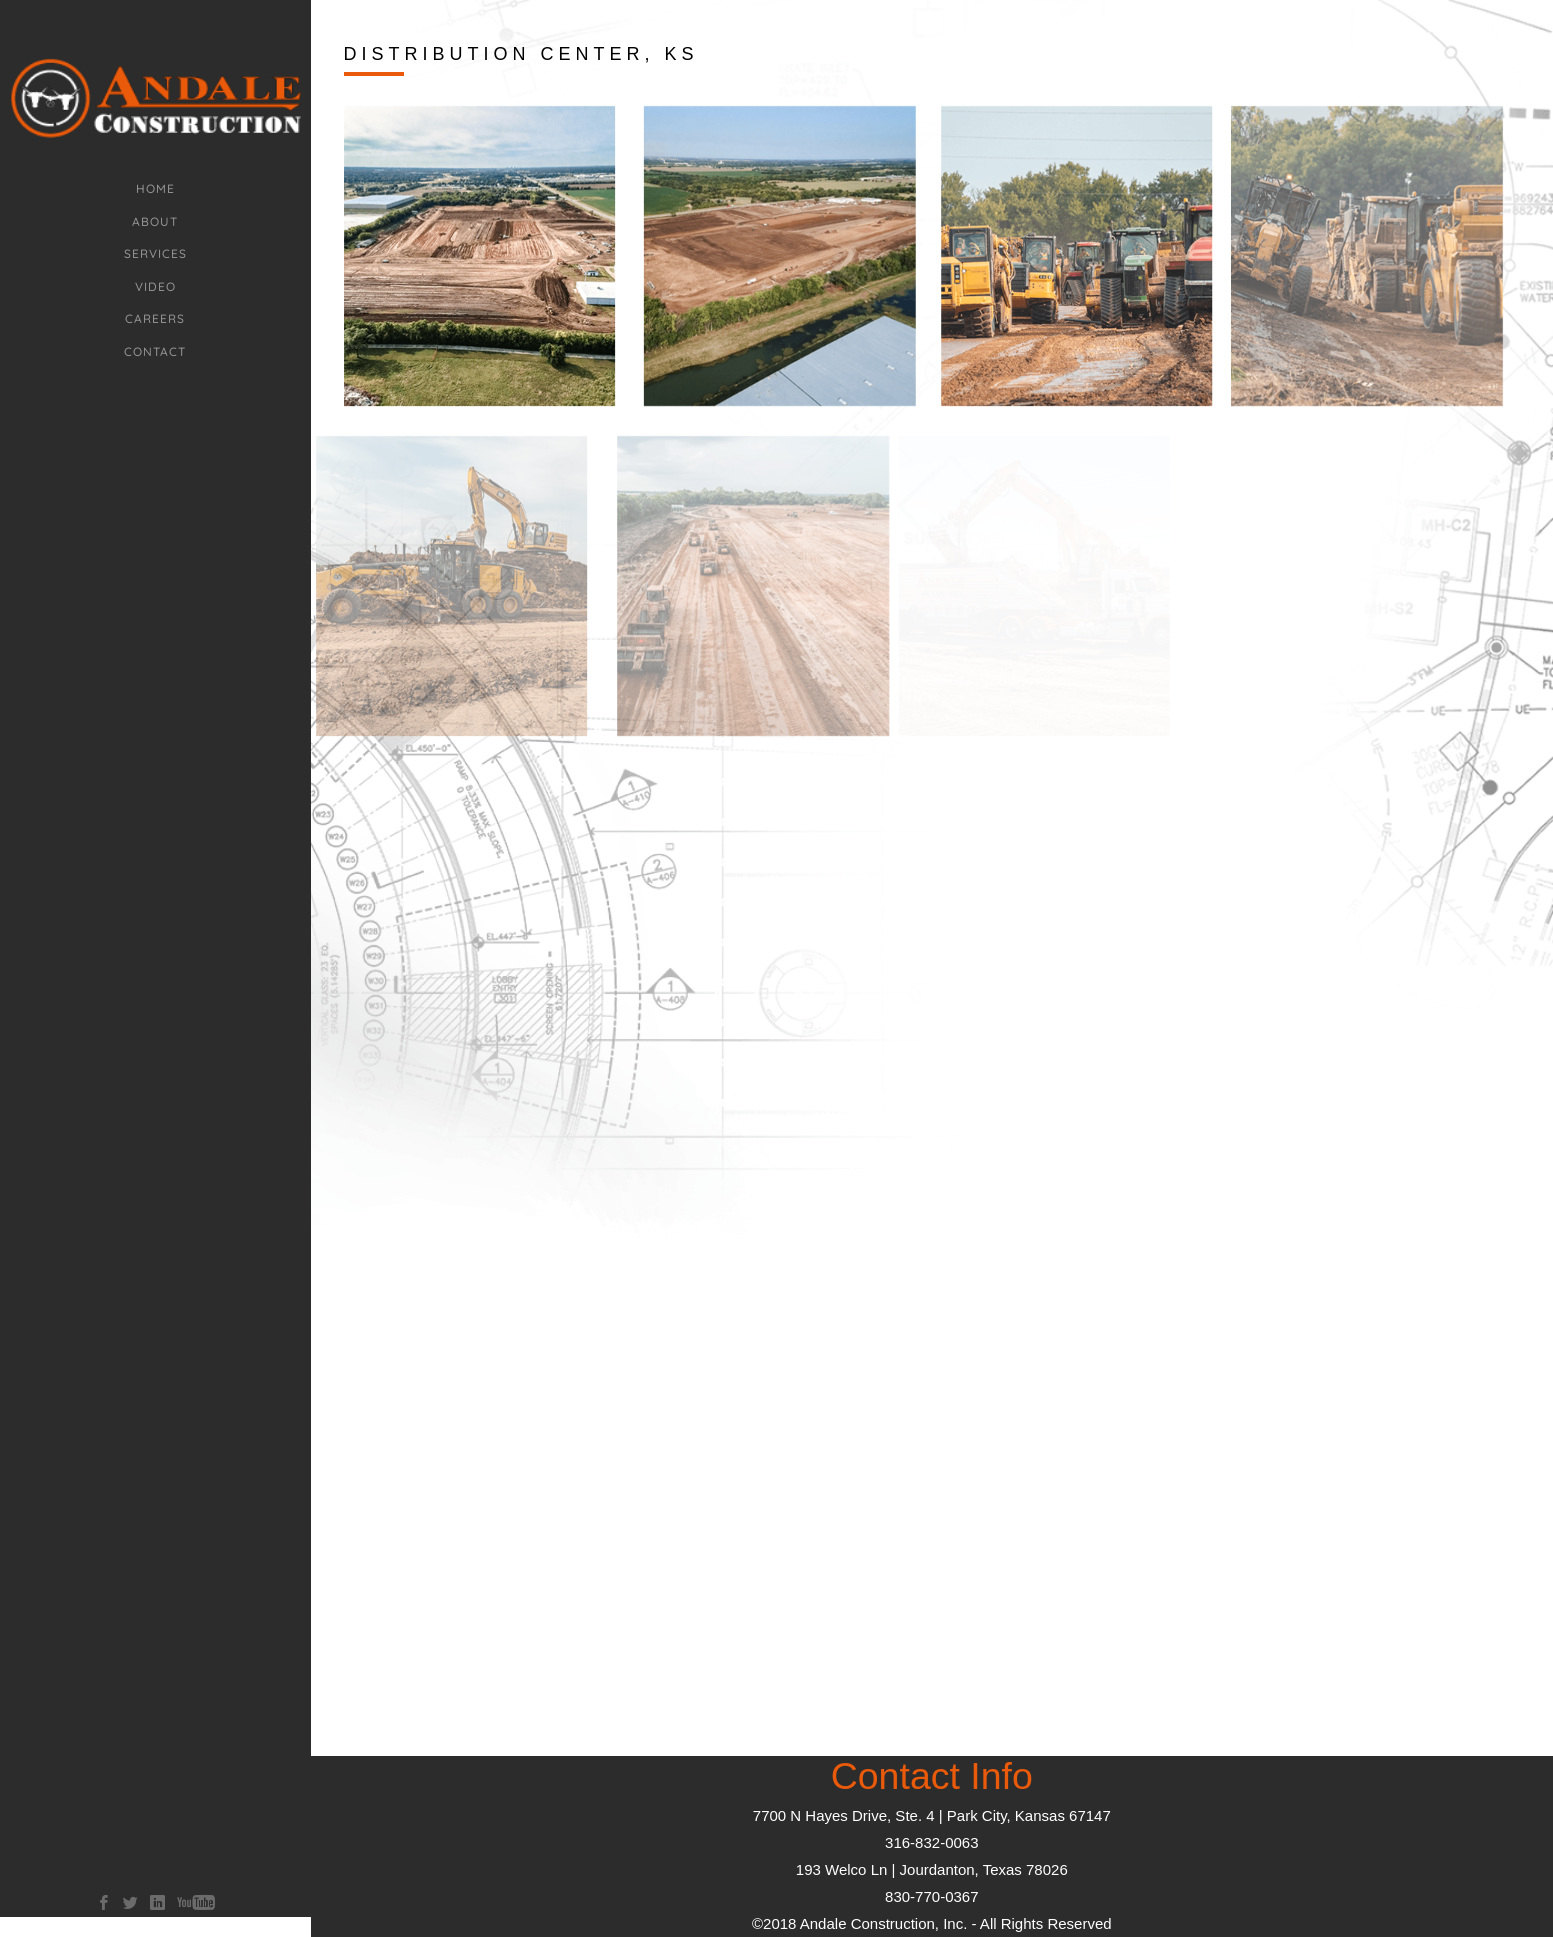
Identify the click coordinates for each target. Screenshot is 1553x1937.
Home (155, 188)
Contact (155, 351)
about (155, 221)
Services (155, 253)
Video (155, 286)
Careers (155, 318)
